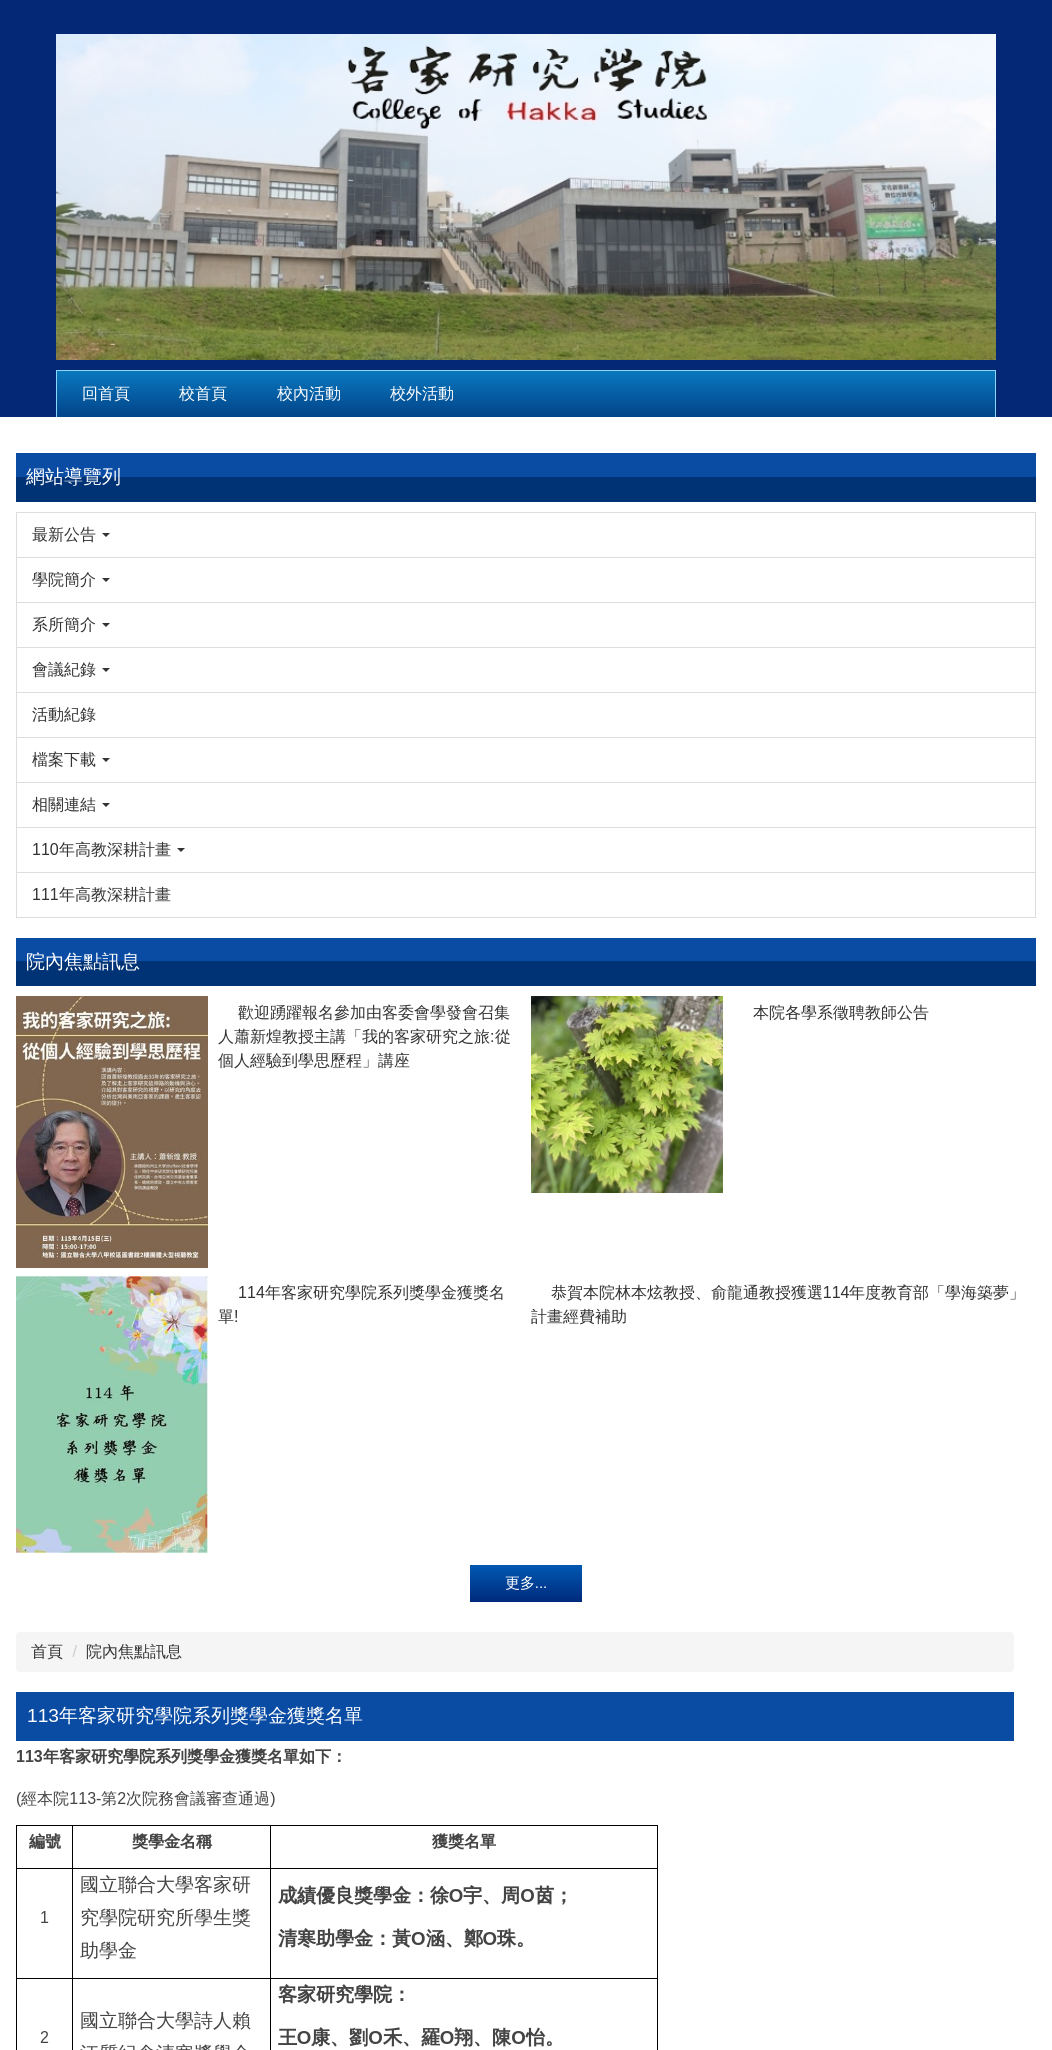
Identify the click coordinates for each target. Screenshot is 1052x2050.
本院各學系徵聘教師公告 (168, 1084)
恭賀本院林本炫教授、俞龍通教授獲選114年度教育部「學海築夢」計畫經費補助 (168, 1630)
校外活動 (422, 393)
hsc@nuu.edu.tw (760, 1969)
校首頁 (203, 393)
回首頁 (106, 393)
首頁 (257, 472)
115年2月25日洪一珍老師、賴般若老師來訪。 (943, 707)
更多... (105, 1821)
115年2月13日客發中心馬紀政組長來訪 (943, 843)
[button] (105, 535)
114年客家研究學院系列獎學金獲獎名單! (74, 1558)
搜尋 (1007, 531)
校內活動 (309, 393)
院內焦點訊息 (345, 472)
